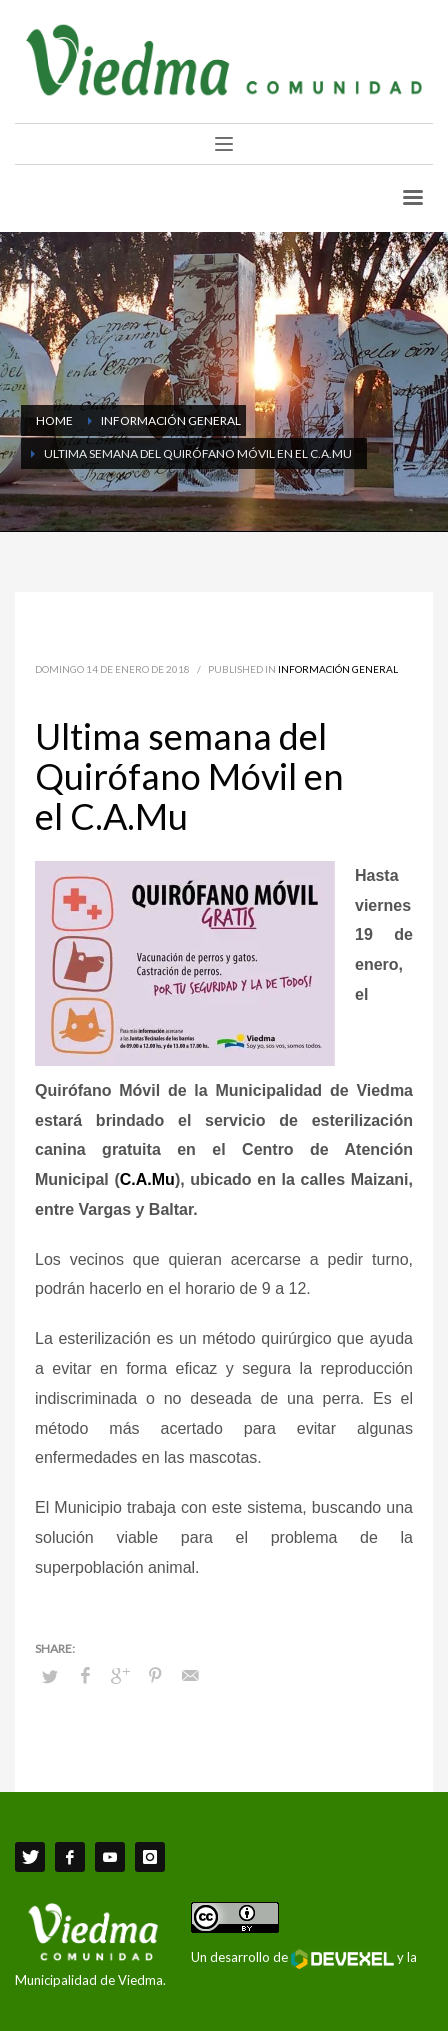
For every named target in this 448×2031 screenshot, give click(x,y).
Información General (338, 669)
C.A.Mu (147, 1179)
